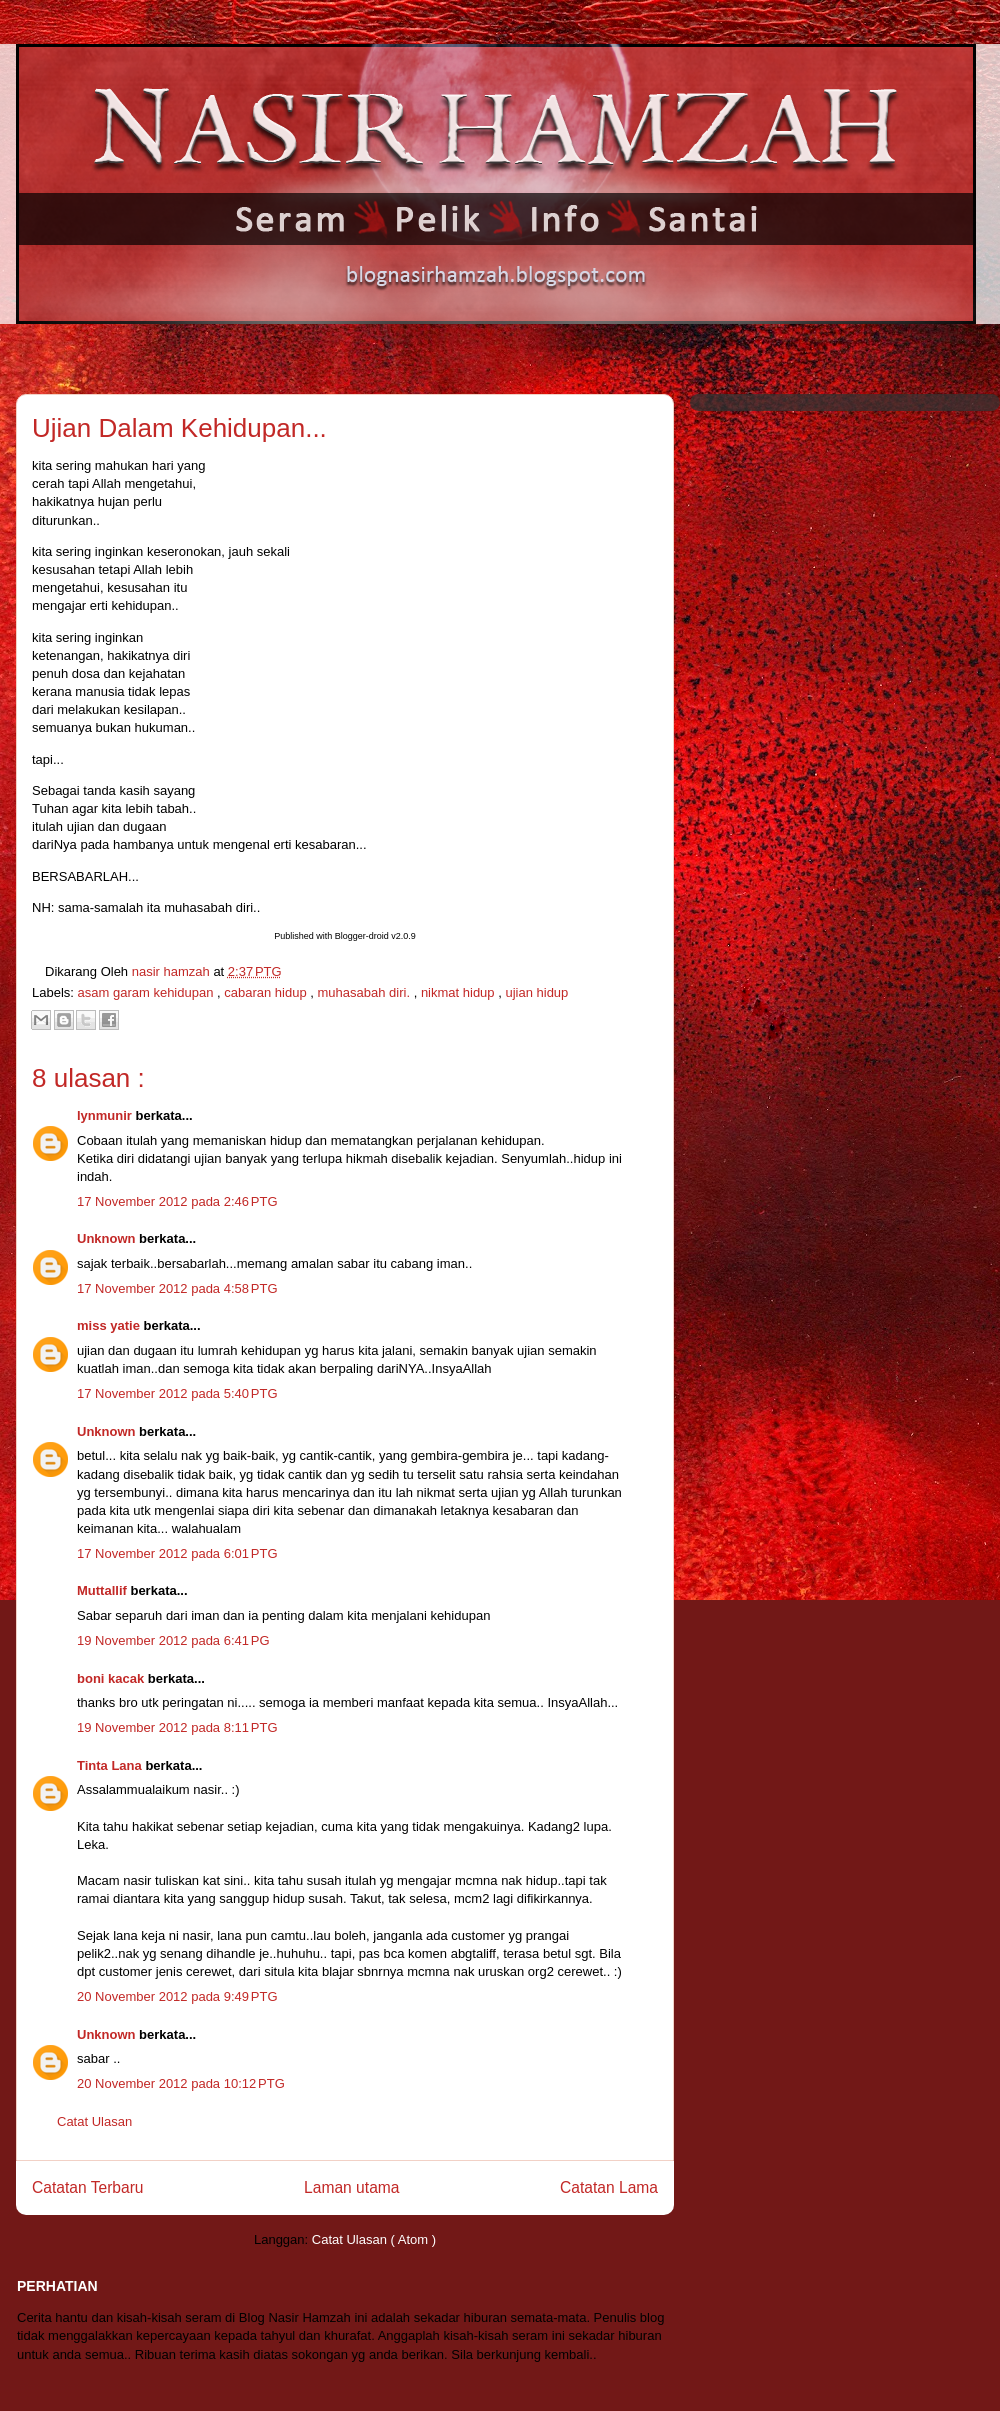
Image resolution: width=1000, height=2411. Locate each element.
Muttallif (103, 1590)
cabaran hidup (267, 992)
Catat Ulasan (94, 2121)
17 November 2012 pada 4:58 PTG (177, 1288)
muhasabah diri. (366, 992)
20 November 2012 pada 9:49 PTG (177, 1996)
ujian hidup (536, 992)
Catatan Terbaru (88, 2187)
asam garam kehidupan (147, 992)
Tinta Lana (111, 1765)
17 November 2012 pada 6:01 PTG (177, 1553)
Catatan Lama (609, 2187)
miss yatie (110, 1325)
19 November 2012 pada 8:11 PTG (177, 1727)
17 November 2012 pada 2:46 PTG (177, 1201)
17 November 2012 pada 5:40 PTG (177, 1393)
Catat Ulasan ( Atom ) (374, 2239)
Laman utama (351, 2187)
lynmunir (106, 1115)
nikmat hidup (459, 992)
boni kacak (112, 1678)
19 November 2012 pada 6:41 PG (173, 1640)
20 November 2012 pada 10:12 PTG (181, 2083)
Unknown (108, 1238)
